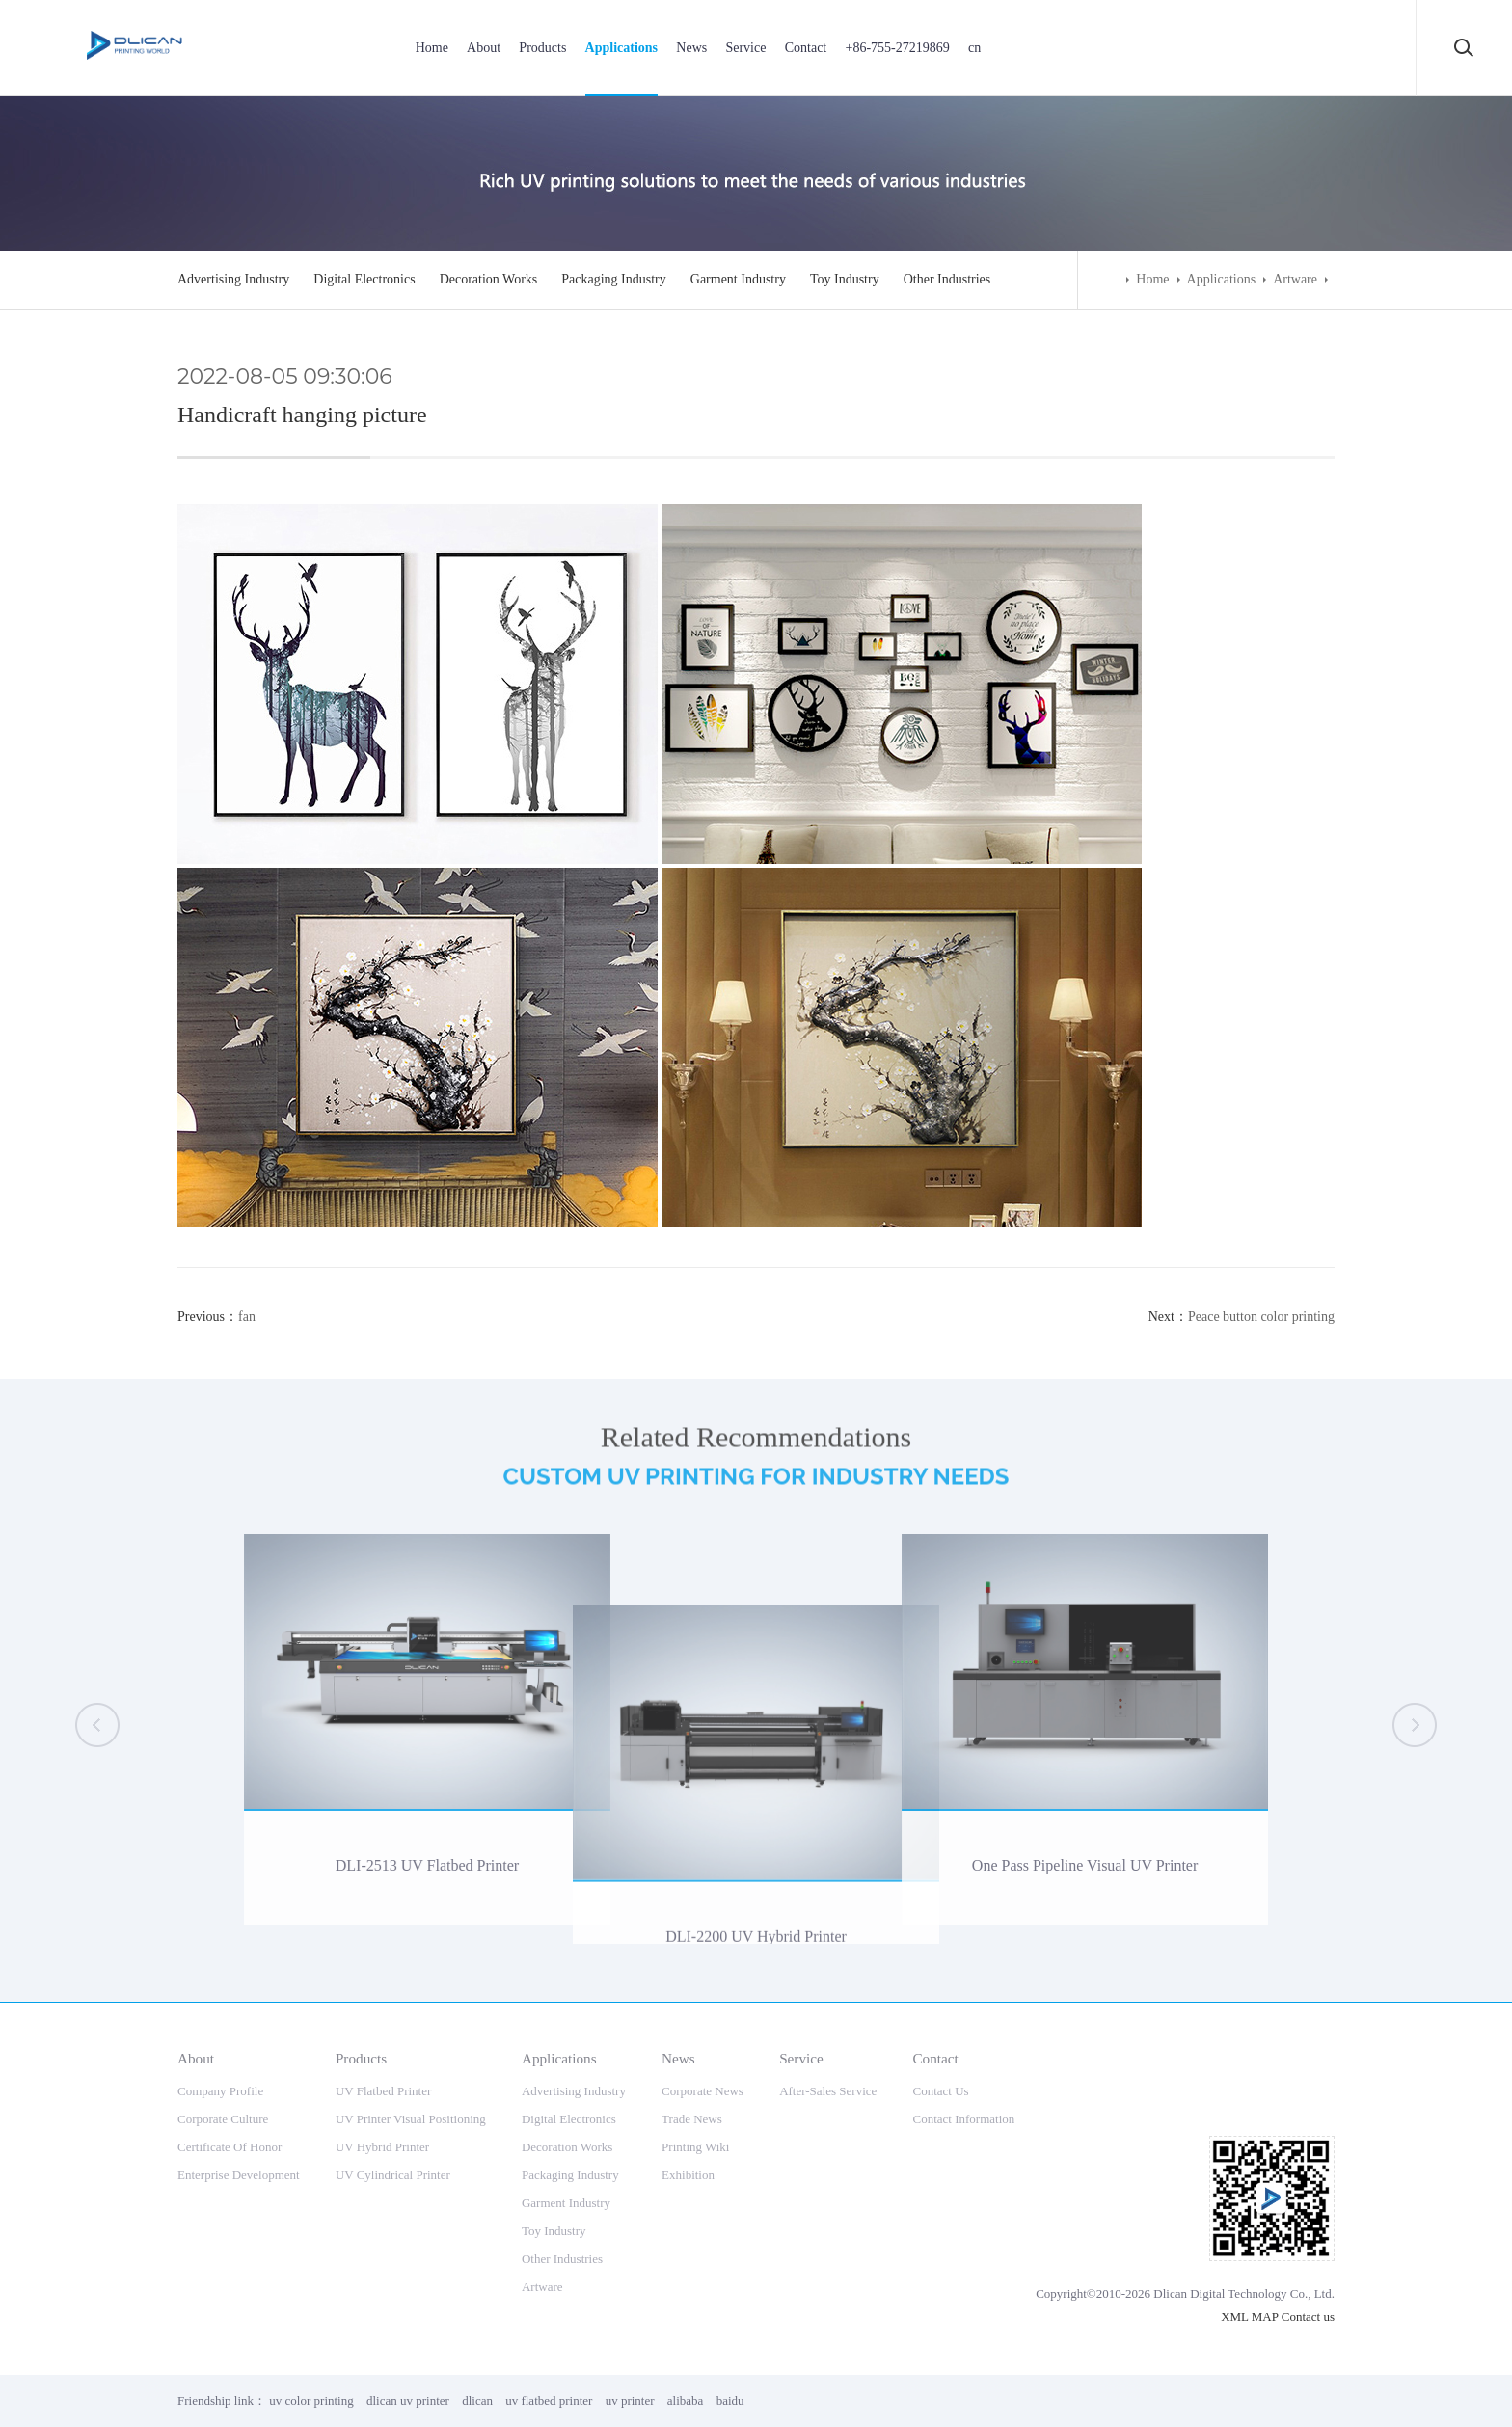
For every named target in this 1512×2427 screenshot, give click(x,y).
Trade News (692, 2119)
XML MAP (1249, 2316)
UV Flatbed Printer (383, 2091)
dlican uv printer (407, 2400)
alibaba (685, 2400)
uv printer (630, 2400)
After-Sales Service (828, 2091)
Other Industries (947, 279)
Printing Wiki (695, 2147)
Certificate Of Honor (229, 2147)
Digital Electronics (364, 279)
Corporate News (702, 2091)
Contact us (1308, 2316)
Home (432, 47)
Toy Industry (844, 279)
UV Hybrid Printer (382, 2147)
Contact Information (963, 2119)
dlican (477, 2400)
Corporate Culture (222, 2119)
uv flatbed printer (548, 2400)
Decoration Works (489, 279)
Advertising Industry (233, 279)
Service (745, 47)
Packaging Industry (613, 279)
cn (974, 47)
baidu (730, 2400)
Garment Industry (738, 279)
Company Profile (220, 2091)
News (691, 47)
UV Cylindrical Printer (393, 2175)
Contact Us (940, 2091)
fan (247, 1316)
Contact (806, 47)
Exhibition (688, 2175)
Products (542, 47)
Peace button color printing (1261, 1316)
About (483, 47)
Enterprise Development (238, 2175)
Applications (621, 47)
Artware (1295, 279)
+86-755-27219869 (897, 47)
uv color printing (311, 2400)
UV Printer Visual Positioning (411, 2119)
